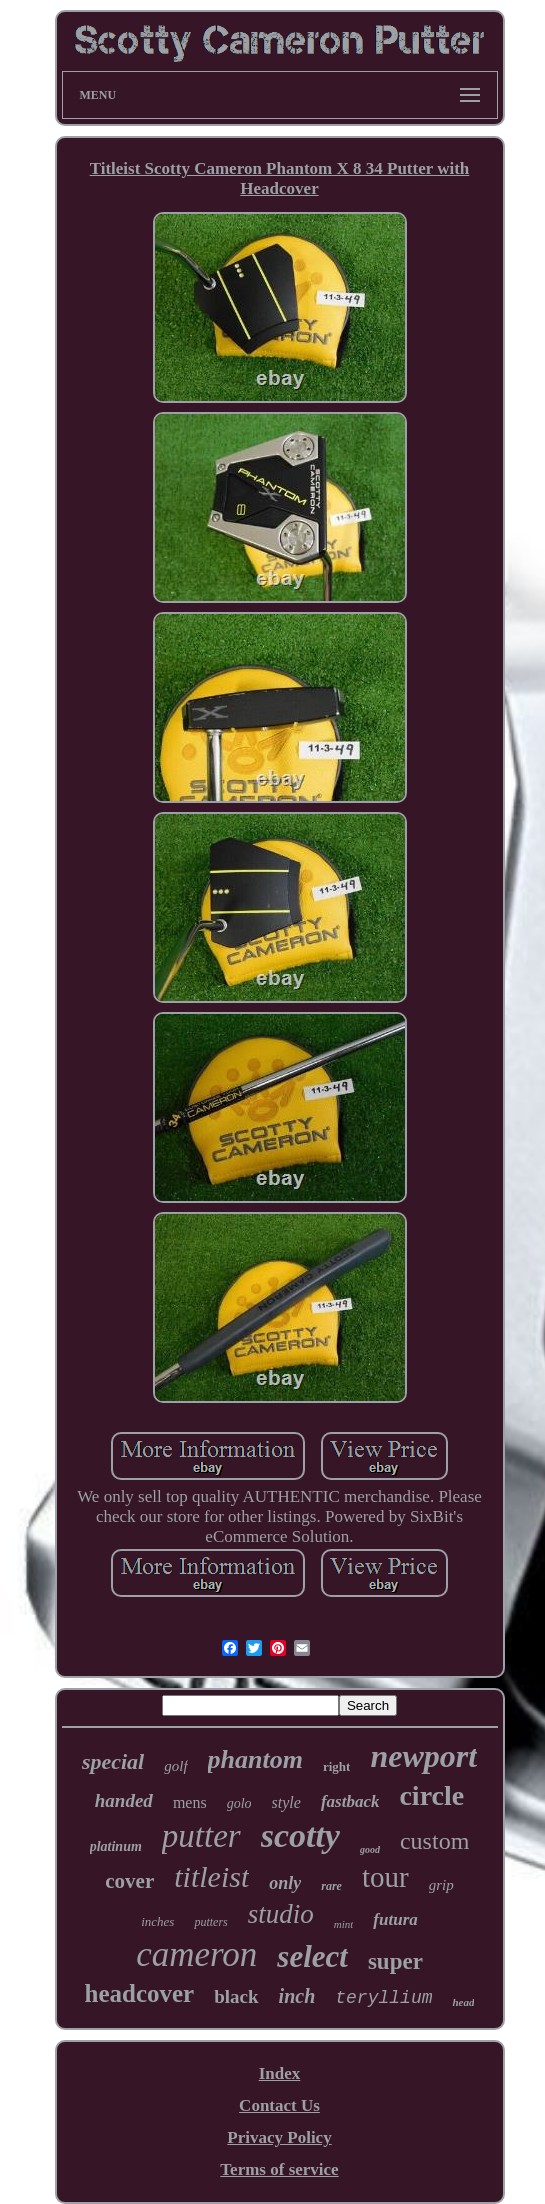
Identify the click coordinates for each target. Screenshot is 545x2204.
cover (129, 1881)
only (285, 1883)
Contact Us (279, 2105)
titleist (211, 1876)
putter (201, 1836)
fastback (350, 1801)
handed (124, 1800)
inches (157, 1921)
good (370, 1849)
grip (441, 1885)
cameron (196, 1954)
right (336, 1766)
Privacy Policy (279, 2137)
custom (434, 1841)
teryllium (383, 1998)
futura (395, 1919)
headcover (140, 1993)
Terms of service (279, 2169)
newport (423, 1756)
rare (331, 1886)
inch (297, 1996)
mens (190, 1802)
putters (210, 1922)
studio (281, 1914)
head (463, 2002)
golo (239, 1803)
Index (280, 2073)
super (395, 1961)
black (236, 1996)
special (113, 1761)
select (312, 1956)
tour (385, 1877)
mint (344, 1924)
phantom (255, 1759)
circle (431, 1795)
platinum (116, 1846)
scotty (300, 1835)
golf (175, 1766)
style (286, 1802)
